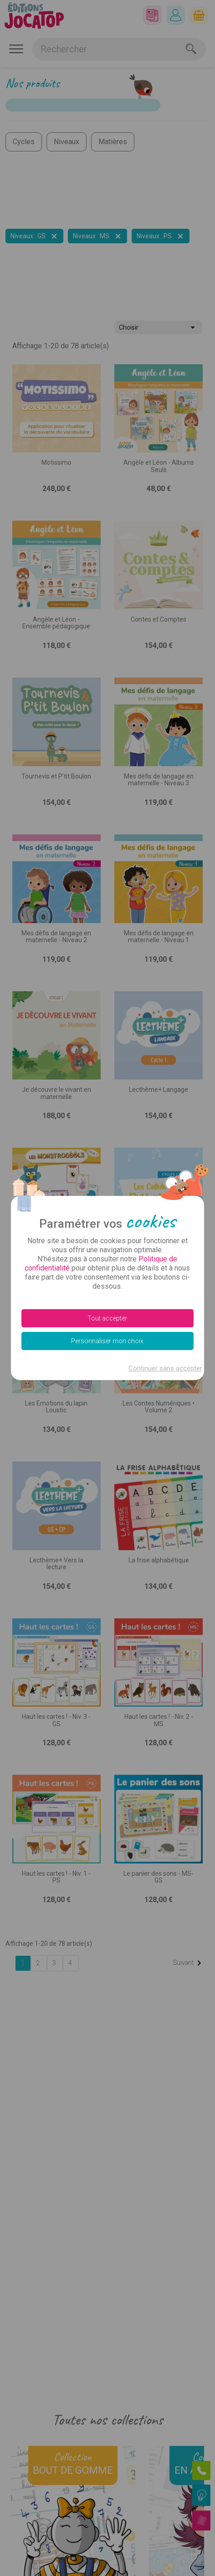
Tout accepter (107, 1318)
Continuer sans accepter (165, 1368)
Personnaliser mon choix (107, 1341)
